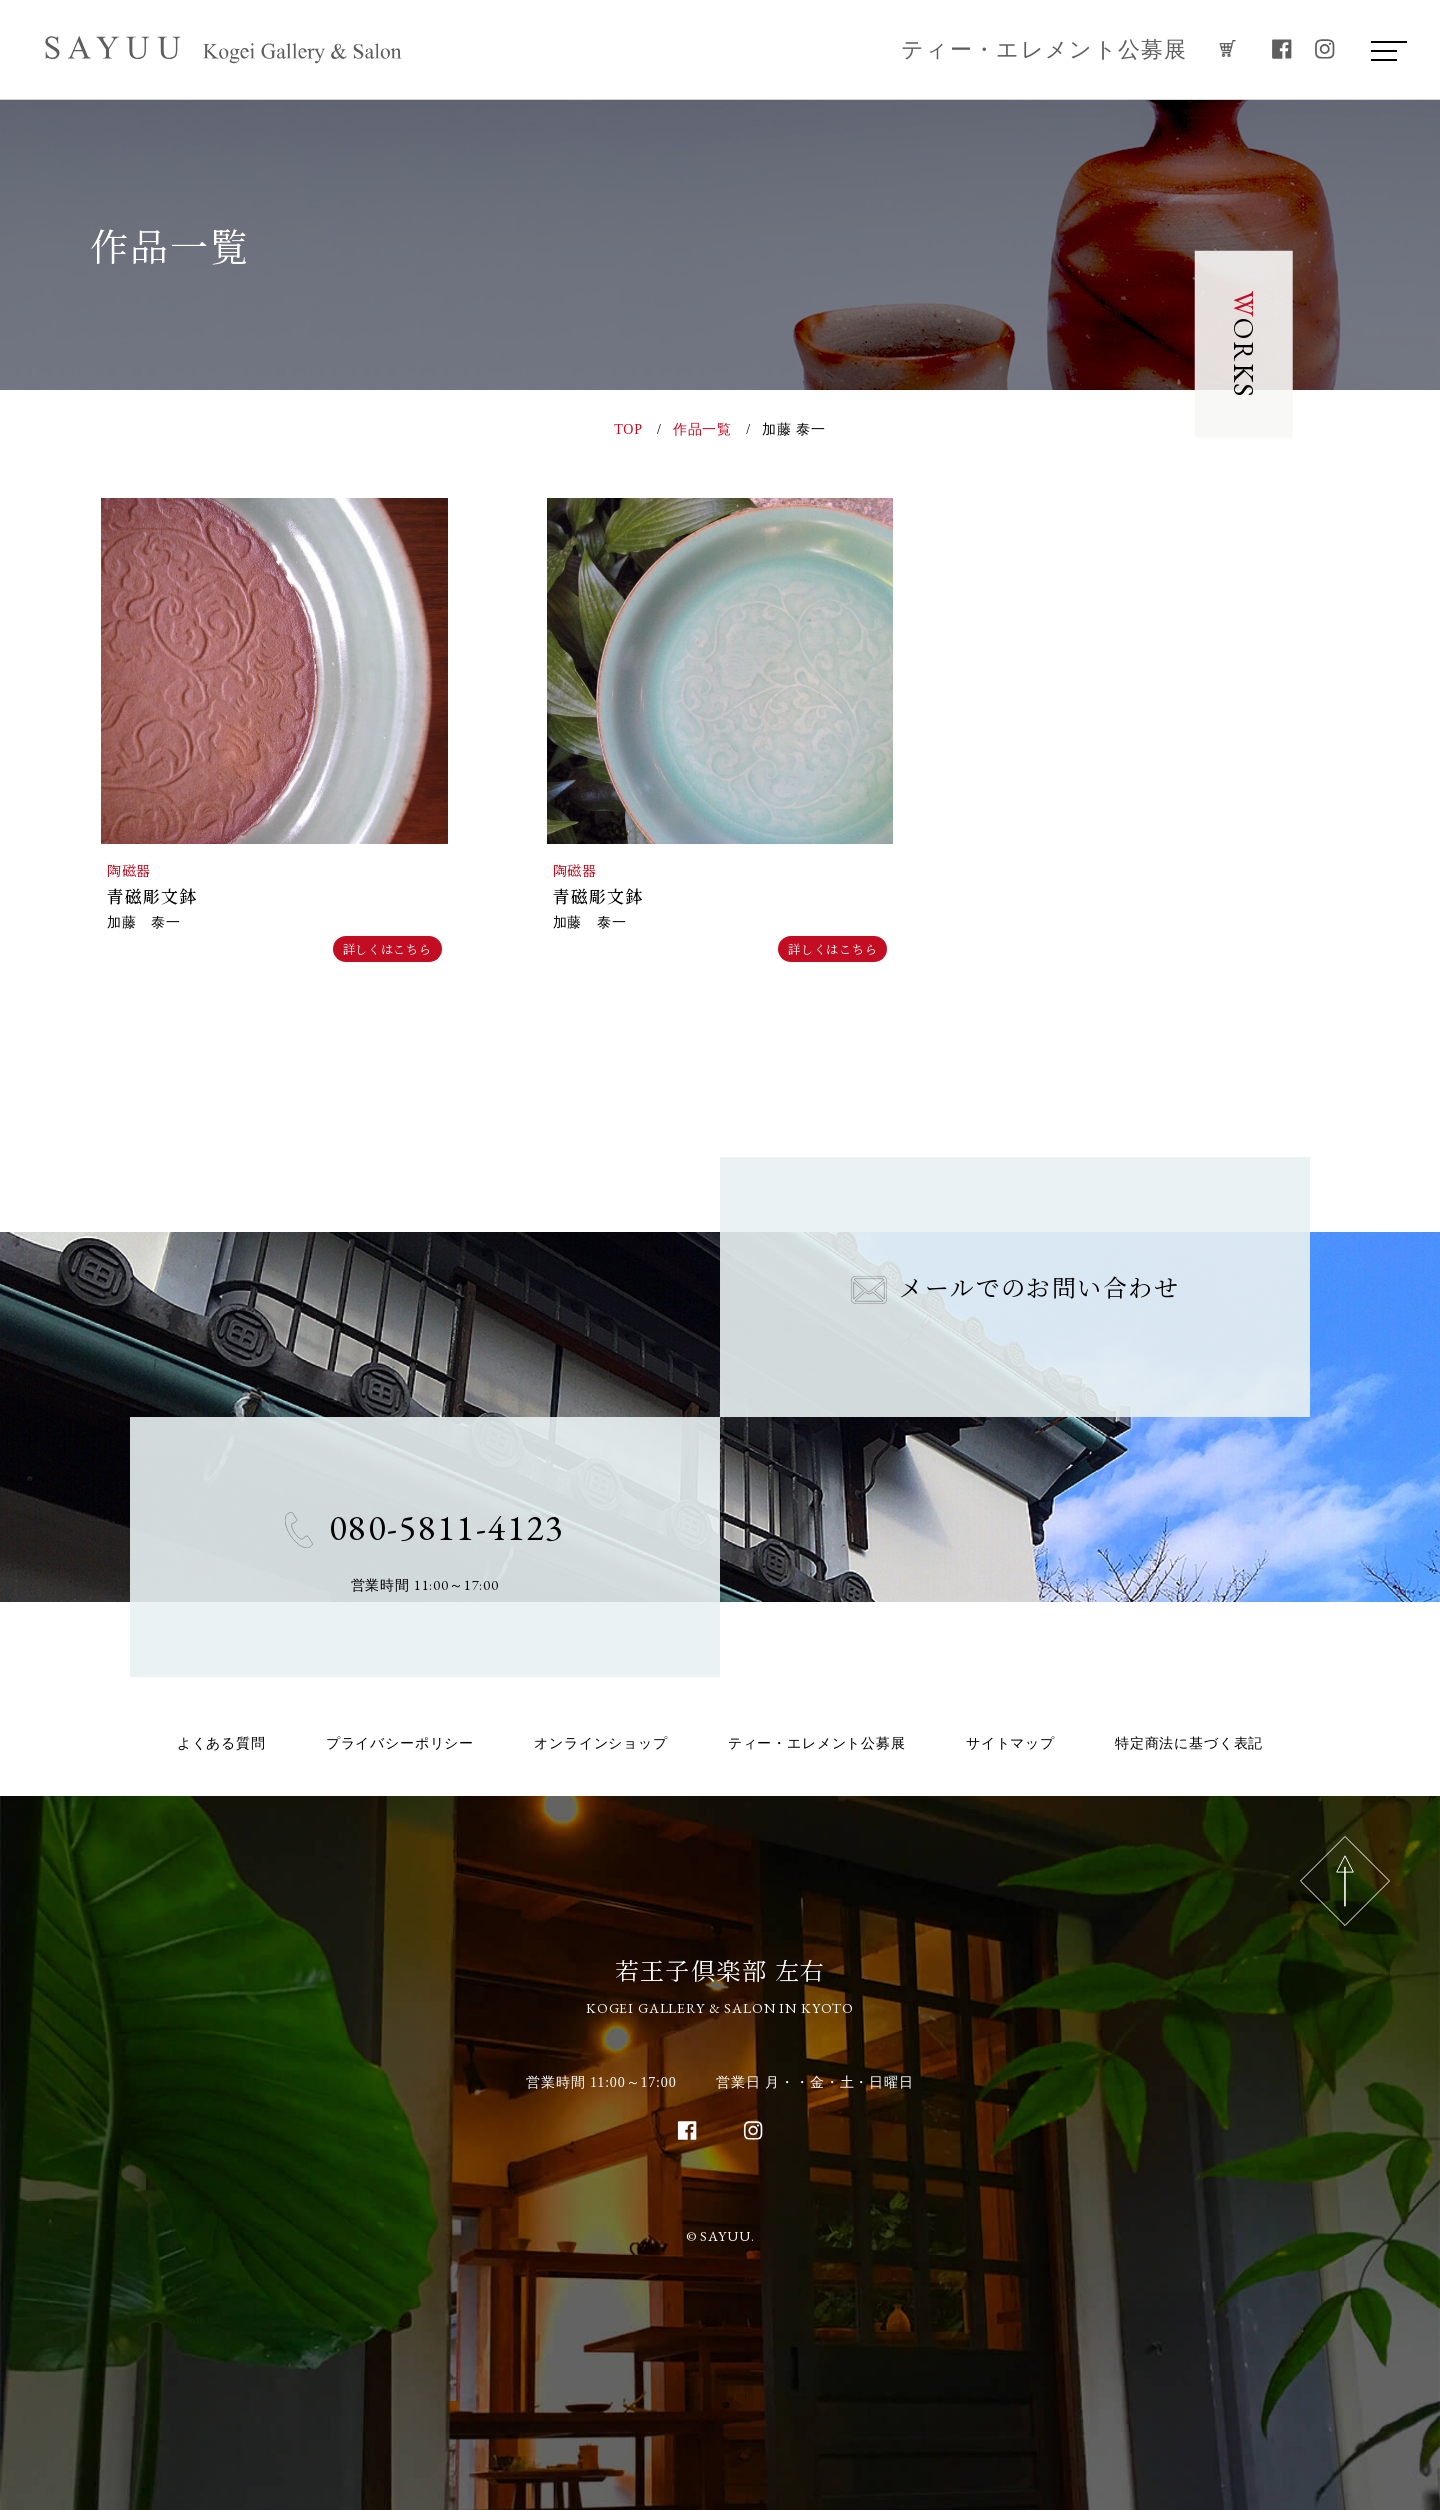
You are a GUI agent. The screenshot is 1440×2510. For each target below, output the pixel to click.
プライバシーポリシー (400, 1743)
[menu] (1384, 50)
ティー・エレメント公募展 (1044, 49)
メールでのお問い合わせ (1015, 1286)
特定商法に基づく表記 (1189, 1743)
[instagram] (1325, 49)
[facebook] (1282, 49)
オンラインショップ (601, 1743)
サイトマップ (1010, 1743)
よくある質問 (221, 1743)
